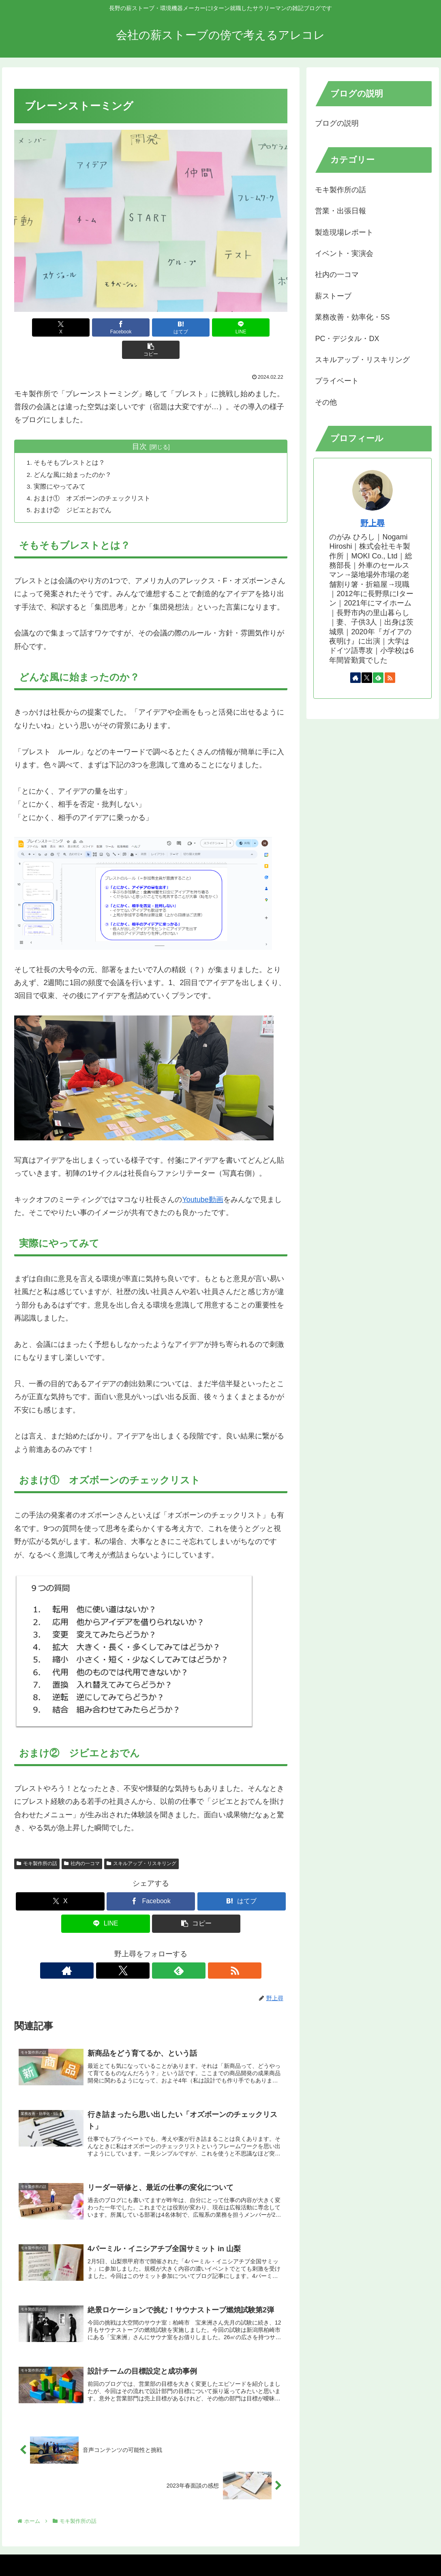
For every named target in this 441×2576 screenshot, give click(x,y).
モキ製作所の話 (37, 1841)
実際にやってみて (60, 464)
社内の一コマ (82, 1841)
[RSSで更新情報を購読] (179, 1949)
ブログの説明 (337, 123)
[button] (242, 327)
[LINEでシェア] (196, 327)
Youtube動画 (202, 1178)
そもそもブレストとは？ (70, 440)
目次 (139, 424)
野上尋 (372, 523)
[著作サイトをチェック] (123, 1949)
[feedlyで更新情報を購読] (160, 1949)
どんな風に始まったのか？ (73, 452)
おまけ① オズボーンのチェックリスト (92, 475)
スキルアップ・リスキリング (141, 1841)
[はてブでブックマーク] (151, 327)
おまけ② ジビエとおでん (73, 487)
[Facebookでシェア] (105, 327)
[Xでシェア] (59, 327)
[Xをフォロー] (141, 1949)
